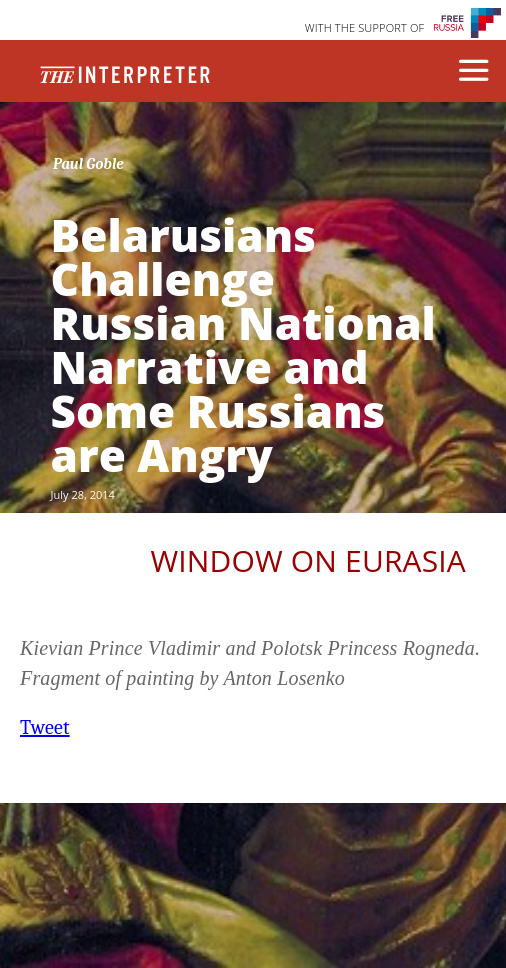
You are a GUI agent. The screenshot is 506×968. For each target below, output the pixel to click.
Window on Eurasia (308, 560)
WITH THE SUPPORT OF (365, 27)
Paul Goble (88, 164)
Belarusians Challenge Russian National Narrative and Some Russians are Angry (243, 345)
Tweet (45, 727)
